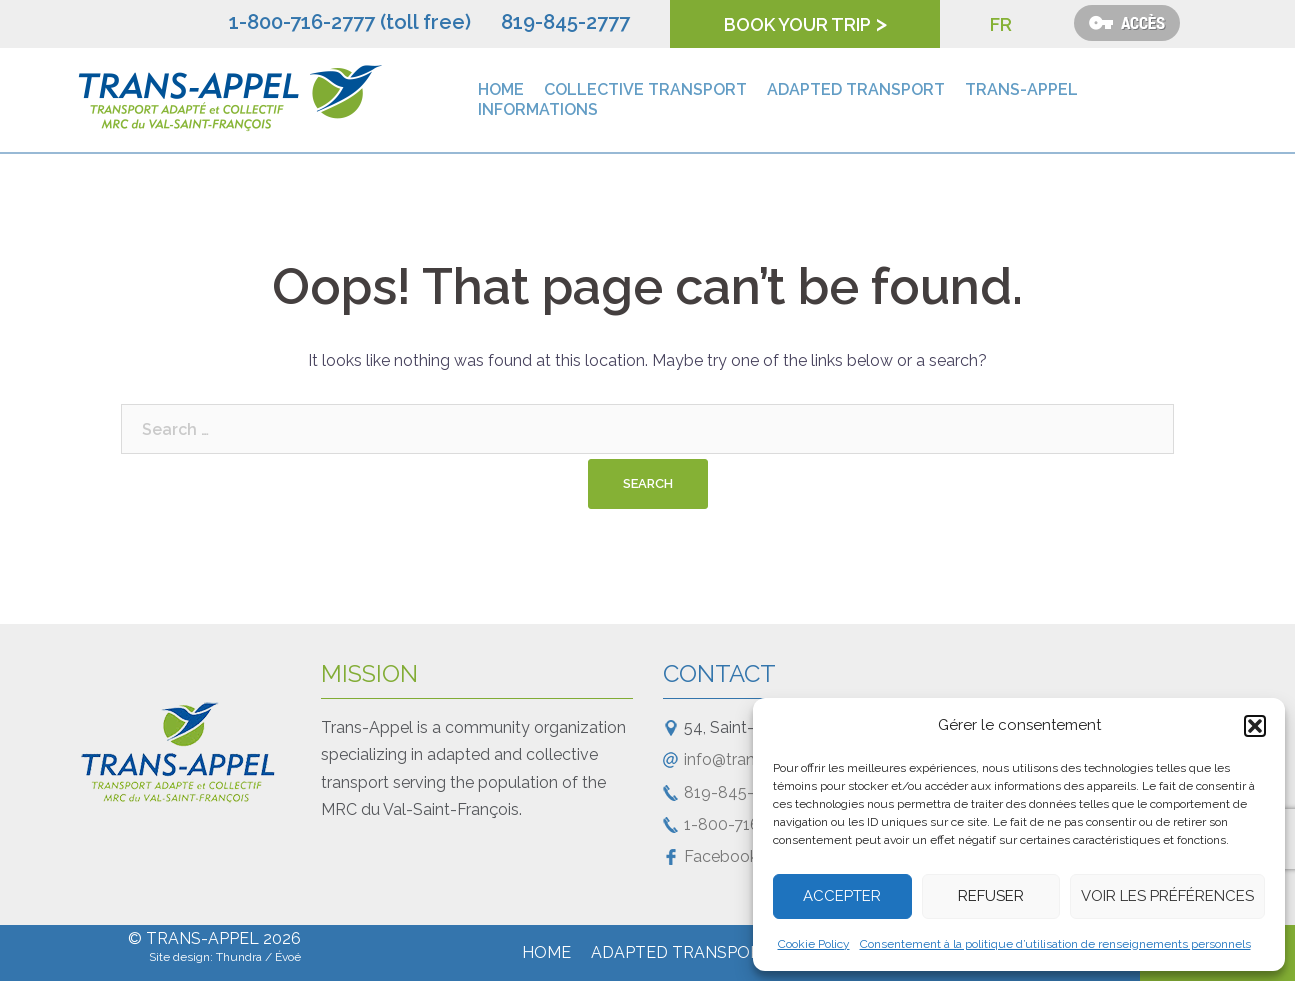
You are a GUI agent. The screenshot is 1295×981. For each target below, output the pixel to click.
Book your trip (797, 24)
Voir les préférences (1167, 896)
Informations (538, 109)
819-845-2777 (565, 22)
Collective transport (645, 89)
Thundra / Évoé (258, 957)
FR (1001, 24)
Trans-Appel (1021, 89)
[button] (1255, 726)
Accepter (842, 896)
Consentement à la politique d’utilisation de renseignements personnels (1055, 944)
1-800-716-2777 (743, 824)
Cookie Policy (814, 944)
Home (501, 89)
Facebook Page (742, 856)
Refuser (991, 896)
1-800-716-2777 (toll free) (350, 22)
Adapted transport (856, 89)
